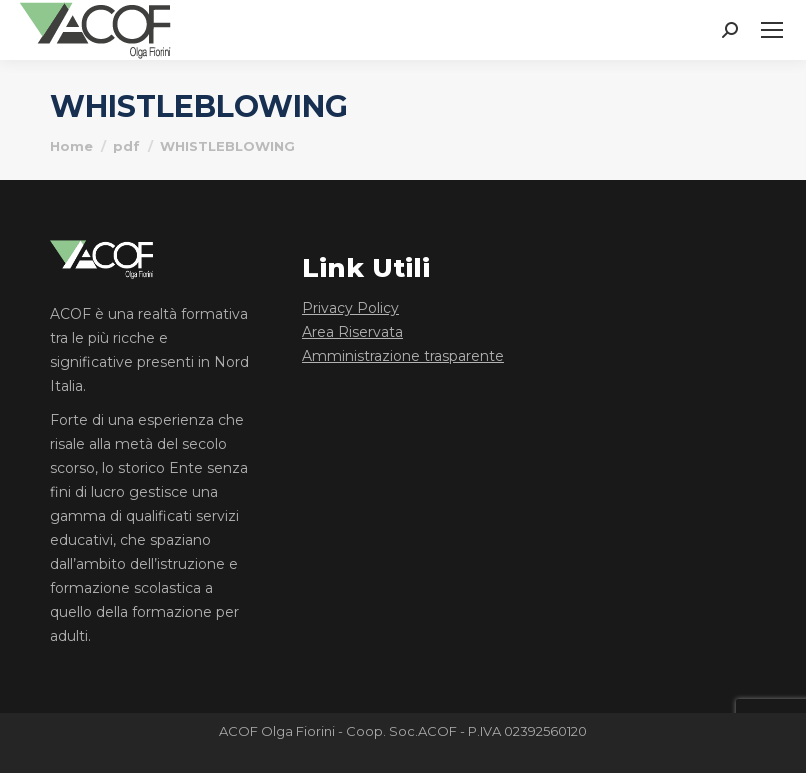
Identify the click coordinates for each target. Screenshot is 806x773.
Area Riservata (352, 332)
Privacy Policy (350, 308)
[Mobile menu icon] (772, 30)
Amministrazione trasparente (403, 356)
